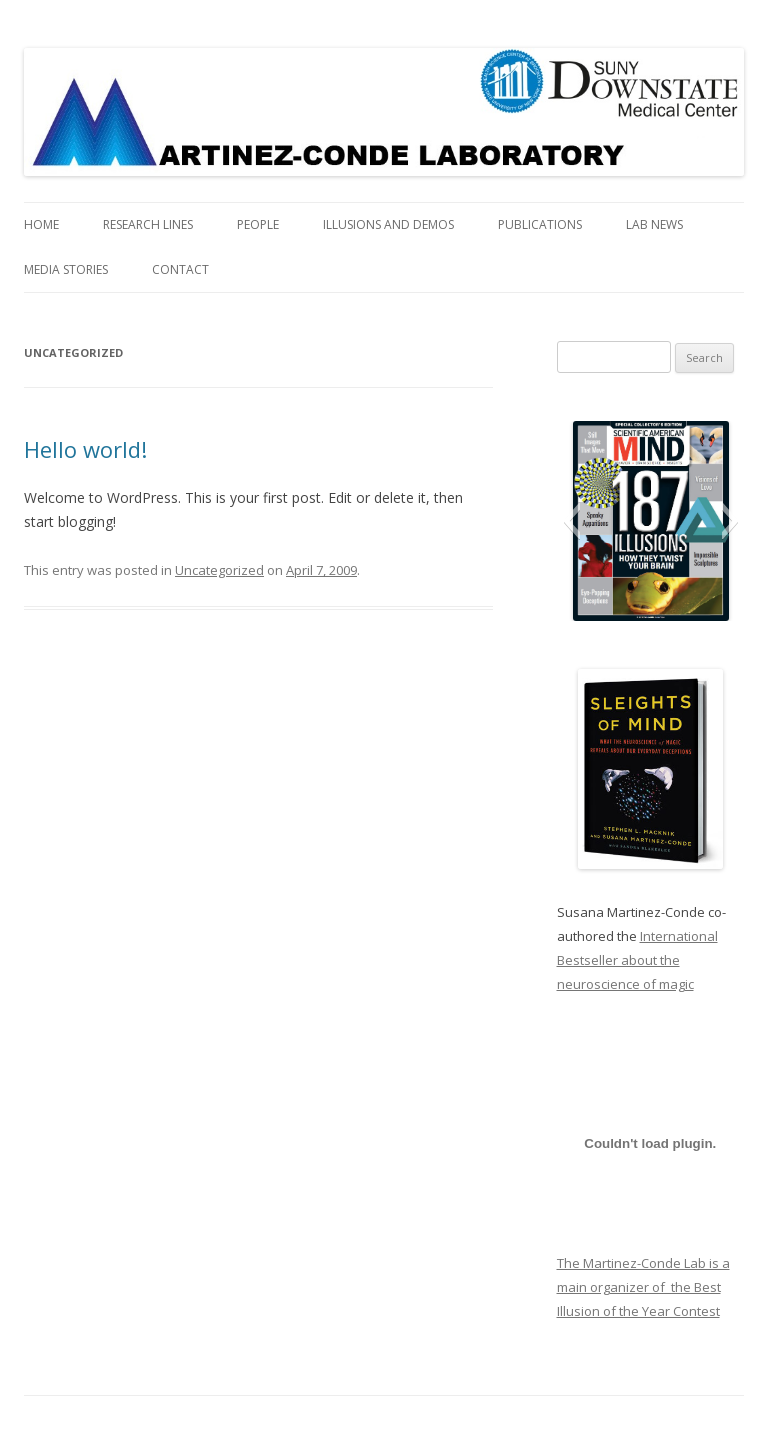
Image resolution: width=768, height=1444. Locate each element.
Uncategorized (219, 570)
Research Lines (148, 224)
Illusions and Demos (388, 224)
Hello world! (85, 449)
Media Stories (66, 269)
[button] (571, 521)
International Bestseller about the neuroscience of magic (637, 960)
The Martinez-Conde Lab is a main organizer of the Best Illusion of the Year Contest (643, 1287)
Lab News (654, 224)
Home (41, 224)
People (258, 224)
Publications (540, 224)
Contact (180, 269)
